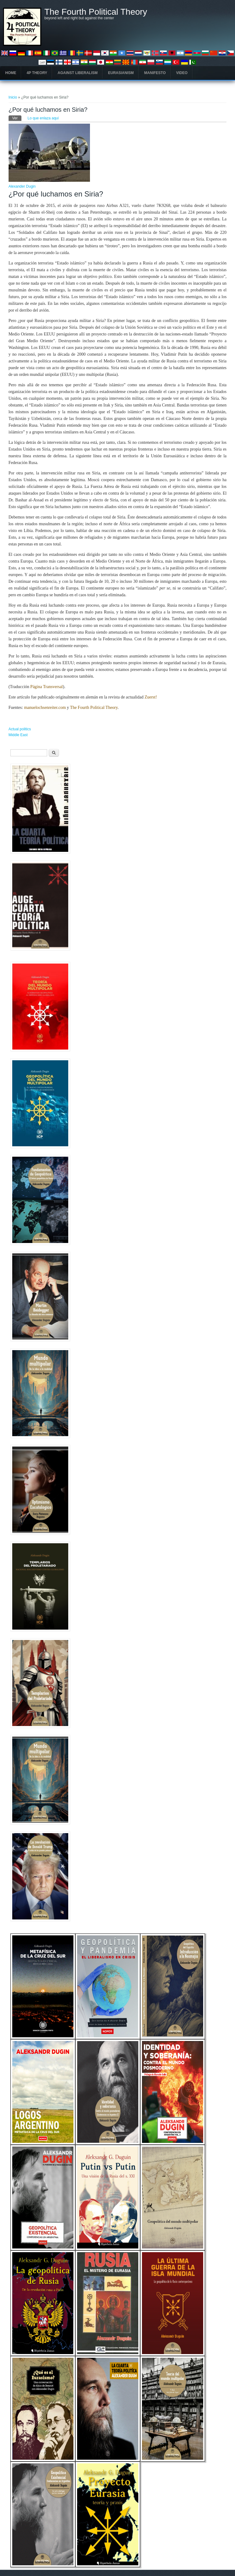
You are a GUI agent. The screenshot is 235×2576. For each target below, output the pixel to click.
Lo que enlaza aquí (43, 118)
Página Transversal (46, 686)
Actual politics (20, 729)
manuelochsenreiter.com (45, 707)
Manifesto (155, 73)
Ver (16, 117)
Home (10, 73)
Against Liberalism (78, 73)
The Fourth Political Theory (95, 12)
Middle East (18, 735)
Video (182, 73)
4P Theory (37, 73)
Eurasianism (121, 73)
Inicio (13, 97)
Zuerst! (150, 697)
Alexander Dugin (22, 186)
